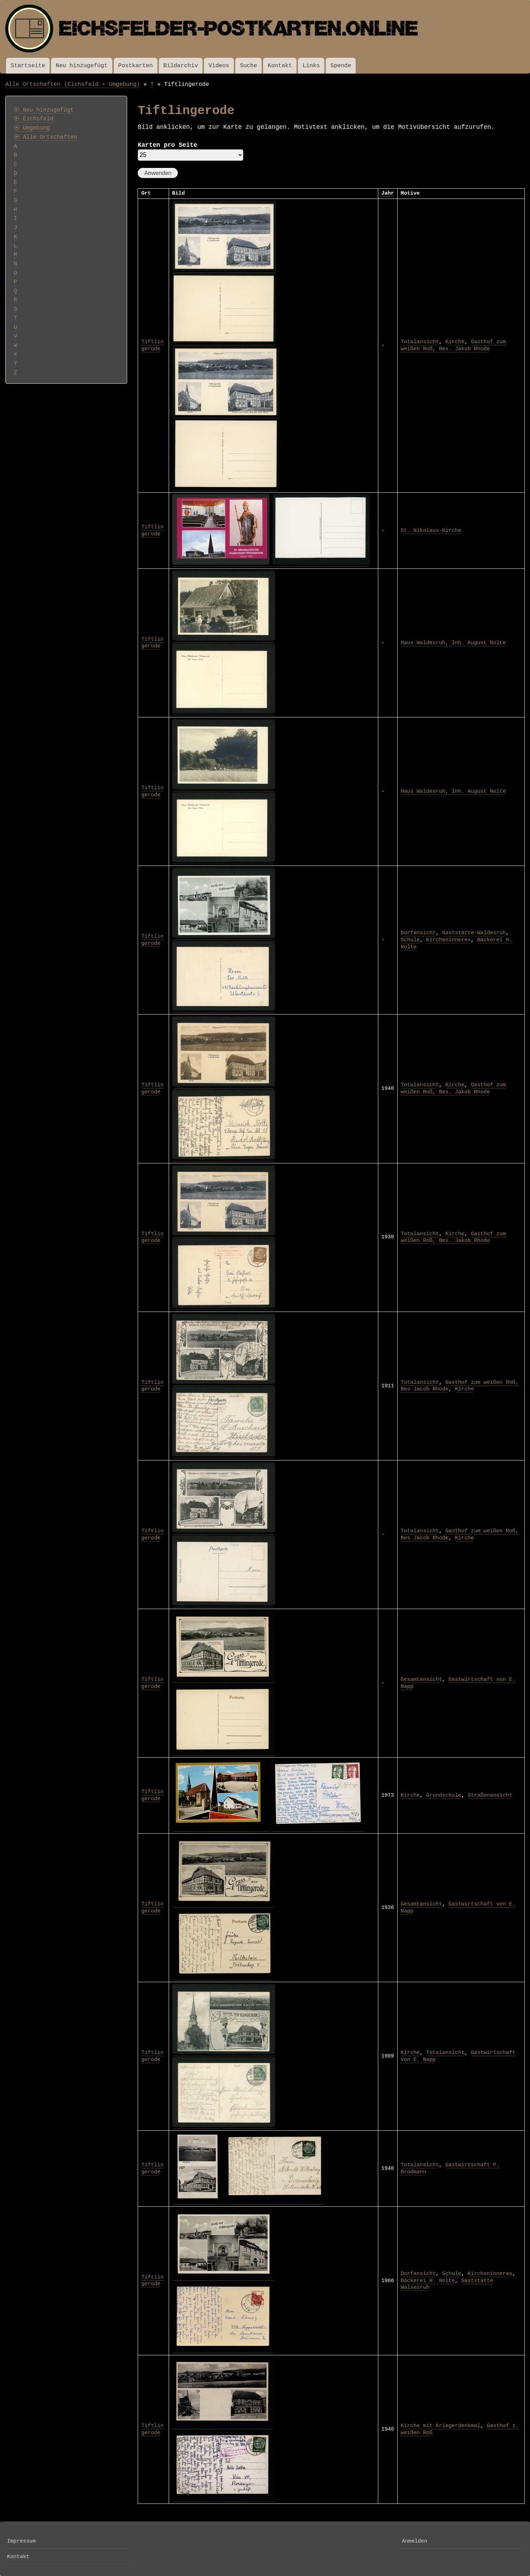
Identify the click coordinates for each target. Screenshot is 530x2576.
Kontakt (280, 65)
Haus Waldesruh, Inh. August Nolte (453, 643)
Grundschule (443, 1795)
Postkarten (135, 65)
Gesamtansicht (421, 1679)
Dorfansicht (418, 933)
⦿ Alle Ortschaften (45, 137)
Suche (248, 65)
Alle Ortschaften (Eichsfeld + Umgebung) (72, 84)
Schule (410, 940)
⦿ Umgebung (32, 128)
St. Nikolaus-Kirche (431, 530)
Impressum (21, 2541)
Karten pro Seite (167, 145)
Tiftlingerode (152, 345)
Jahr (387, 193)
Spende (340, 65)
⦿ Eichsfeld (34, 119)
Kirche (454, 342)
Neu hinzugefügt (81, 65)
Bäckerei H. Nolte (428, 2280)
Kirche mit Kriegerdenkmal (440, 2426)
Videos (218, 65)
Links (311, 65)
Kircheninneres (448, 940)
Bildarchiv (180, 65)
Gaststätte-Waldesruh (474, 933)
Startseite (28, 65)
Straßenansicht (490, 1795)
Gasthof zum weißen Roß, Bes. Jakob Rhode (453, 345)
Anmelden (414, 2541)
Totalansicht (420, 342)
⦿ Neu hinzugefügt (44, 110)
